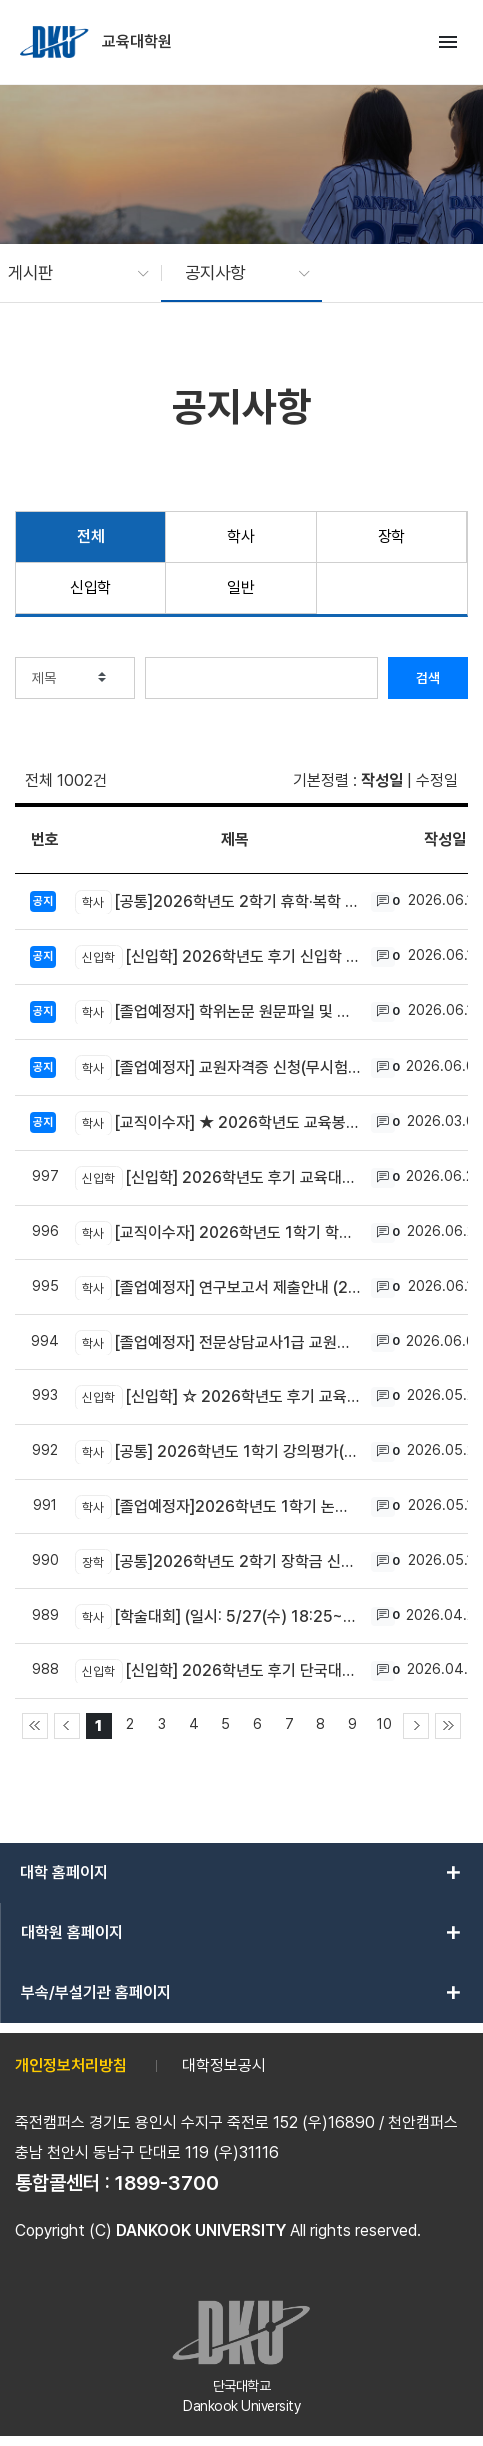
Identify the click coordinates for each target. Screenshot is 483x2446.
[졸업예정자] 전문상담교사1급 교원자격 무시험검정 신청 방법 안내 (218, 1342)
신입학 (90, 587)
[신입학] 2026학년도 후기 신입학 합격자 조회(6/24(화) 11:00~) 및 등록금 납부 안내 (218, 957)
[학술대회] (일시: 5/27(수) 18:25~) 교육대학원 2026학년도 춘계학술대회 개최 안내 (218, 1616)
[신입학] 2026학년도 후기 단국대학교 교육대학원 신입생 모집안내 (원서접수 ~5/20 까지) (218, 1671)
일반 (240, 587)
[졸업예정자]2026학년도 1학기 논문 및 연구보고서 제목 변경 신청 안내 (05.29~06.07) (218, 1507)
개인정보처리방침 (71, 2065)
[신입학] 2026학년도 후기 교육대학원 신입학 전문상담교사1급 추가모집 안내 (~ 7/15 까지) (218, 1178)
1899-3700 (167, 2183)
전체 (90, 536)
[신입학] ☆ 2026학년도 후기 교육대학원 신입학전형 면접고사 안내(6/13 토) (218, 1397)
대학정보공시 (224, 2065)
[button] (68, 273)
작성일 (382, 780)
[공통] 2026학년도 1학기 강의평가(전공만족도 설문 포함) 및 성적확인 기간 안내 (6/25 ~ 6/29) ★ (218, 1452)
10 (384, 1723)
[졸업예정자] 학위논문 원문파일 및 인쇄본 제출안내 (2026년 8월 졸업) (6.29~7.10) (218, 1012)
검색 (428, 678)
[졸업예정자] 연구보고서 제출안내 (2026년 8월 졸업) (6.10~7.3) (218, 1288)
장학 (391, 536)
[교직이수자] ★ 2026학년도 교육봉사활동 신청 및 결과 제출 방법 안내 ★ (218, 1123)
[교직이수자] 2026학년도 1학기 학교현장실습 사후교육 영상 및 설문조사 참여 (218, 1233)
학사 (240, 536)
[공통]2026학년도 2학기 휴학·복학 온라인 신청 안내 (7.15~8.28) (218, 902)
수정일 (437, 780)
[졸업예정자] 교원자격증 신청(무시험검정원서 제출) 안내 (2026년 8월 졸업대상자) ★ (218, 1067)
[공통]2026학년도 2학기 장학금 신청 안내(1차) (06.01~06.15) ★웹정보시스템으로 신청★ (218, 1561)
